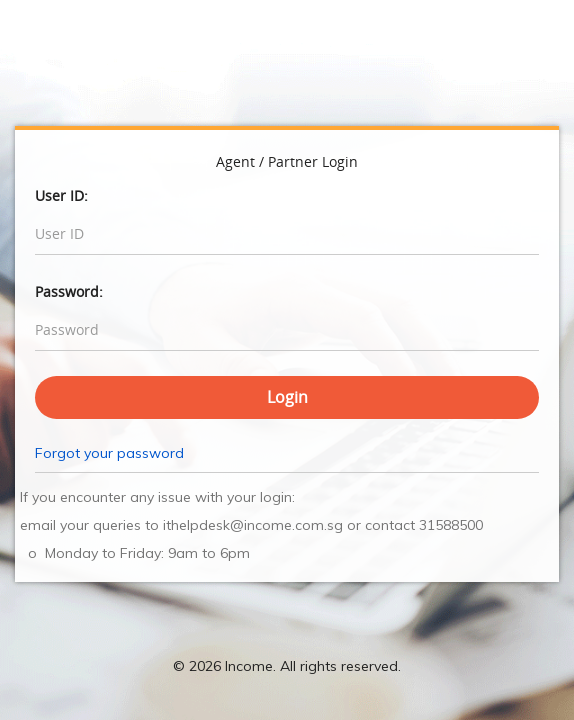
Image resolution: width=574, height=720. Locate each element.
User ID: (61, 195)
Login (287, 397)
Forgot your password (109, 453)
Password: (69, 291)
